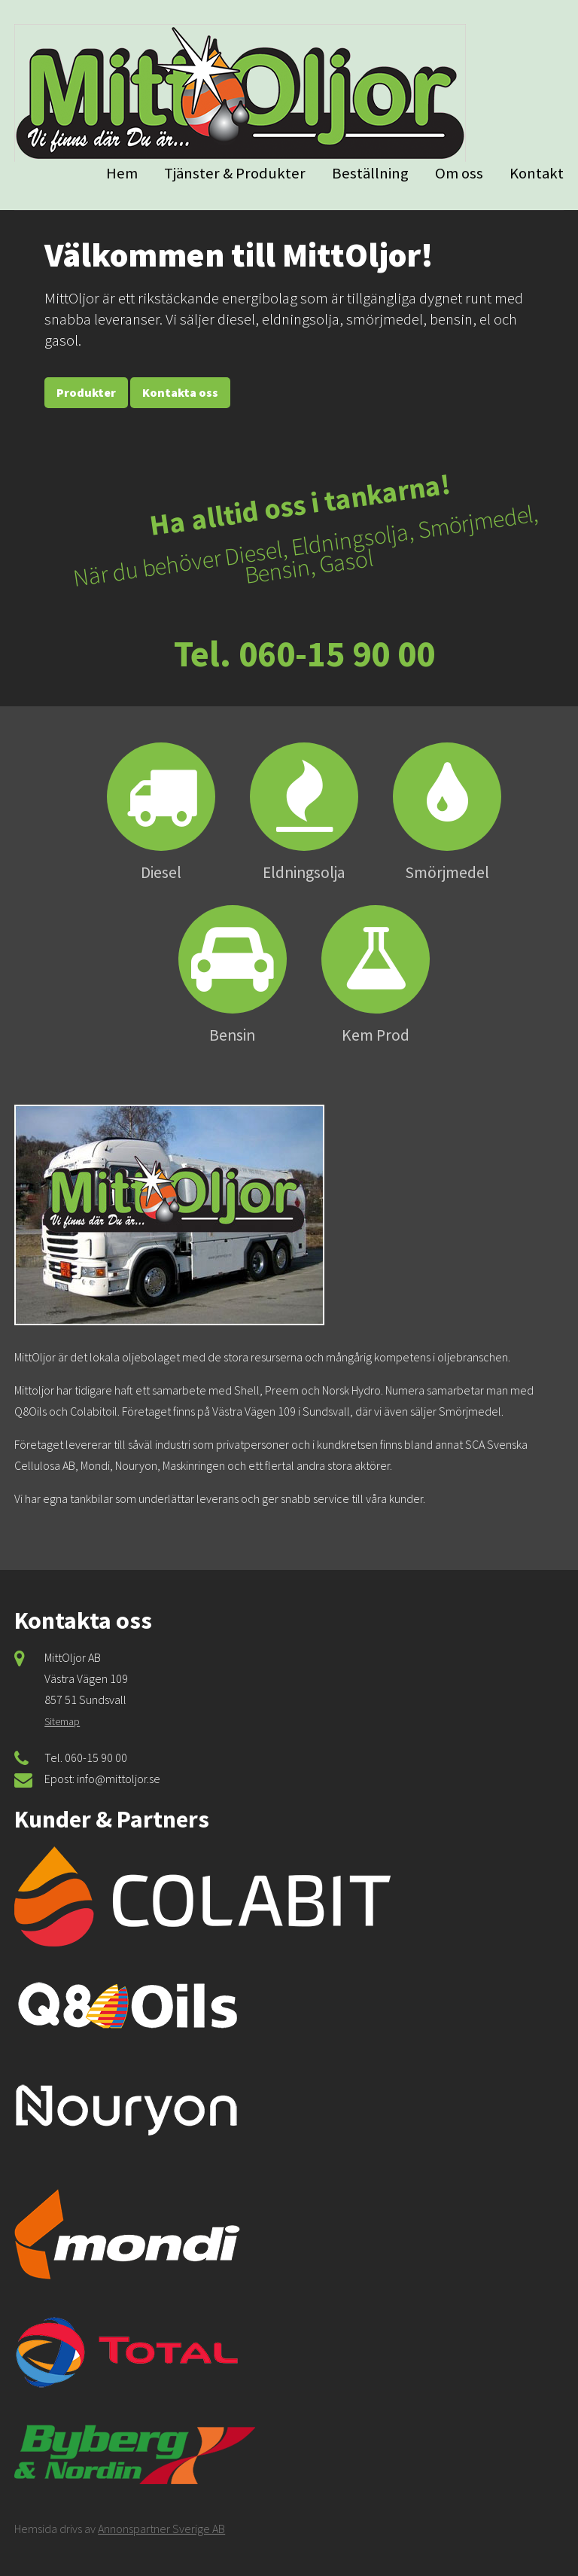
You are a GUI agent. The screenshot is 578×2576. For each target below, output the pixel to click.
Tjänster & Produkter (235, 173)
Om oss (459, 173)
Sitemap (62, 1721)
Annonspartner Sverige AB (161, 2528)
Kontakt (537, 173)
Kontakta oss (180, 392)
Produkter (86, 392)
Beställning (370, 173)
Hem (122, 173)
